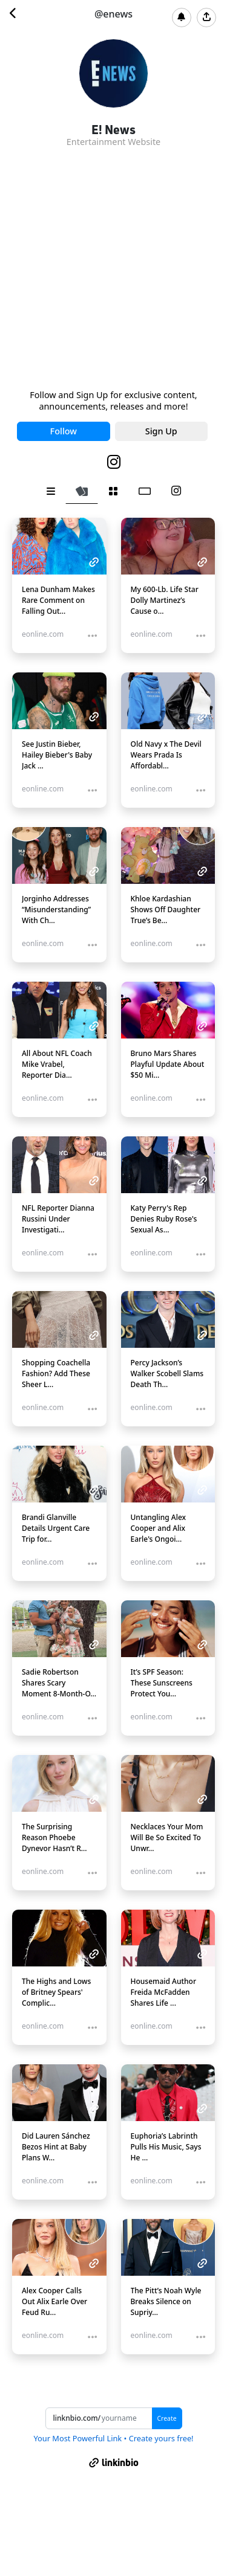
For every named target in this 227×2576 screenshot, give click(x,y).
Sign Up (161, 431)
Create (167, 2418)
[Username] (126, 2418)
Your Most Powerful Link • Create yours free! (113, 2438)
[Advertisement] (113, 270)
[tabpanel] (113, 1446)
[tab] (50, 491)
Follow (63, 431)
